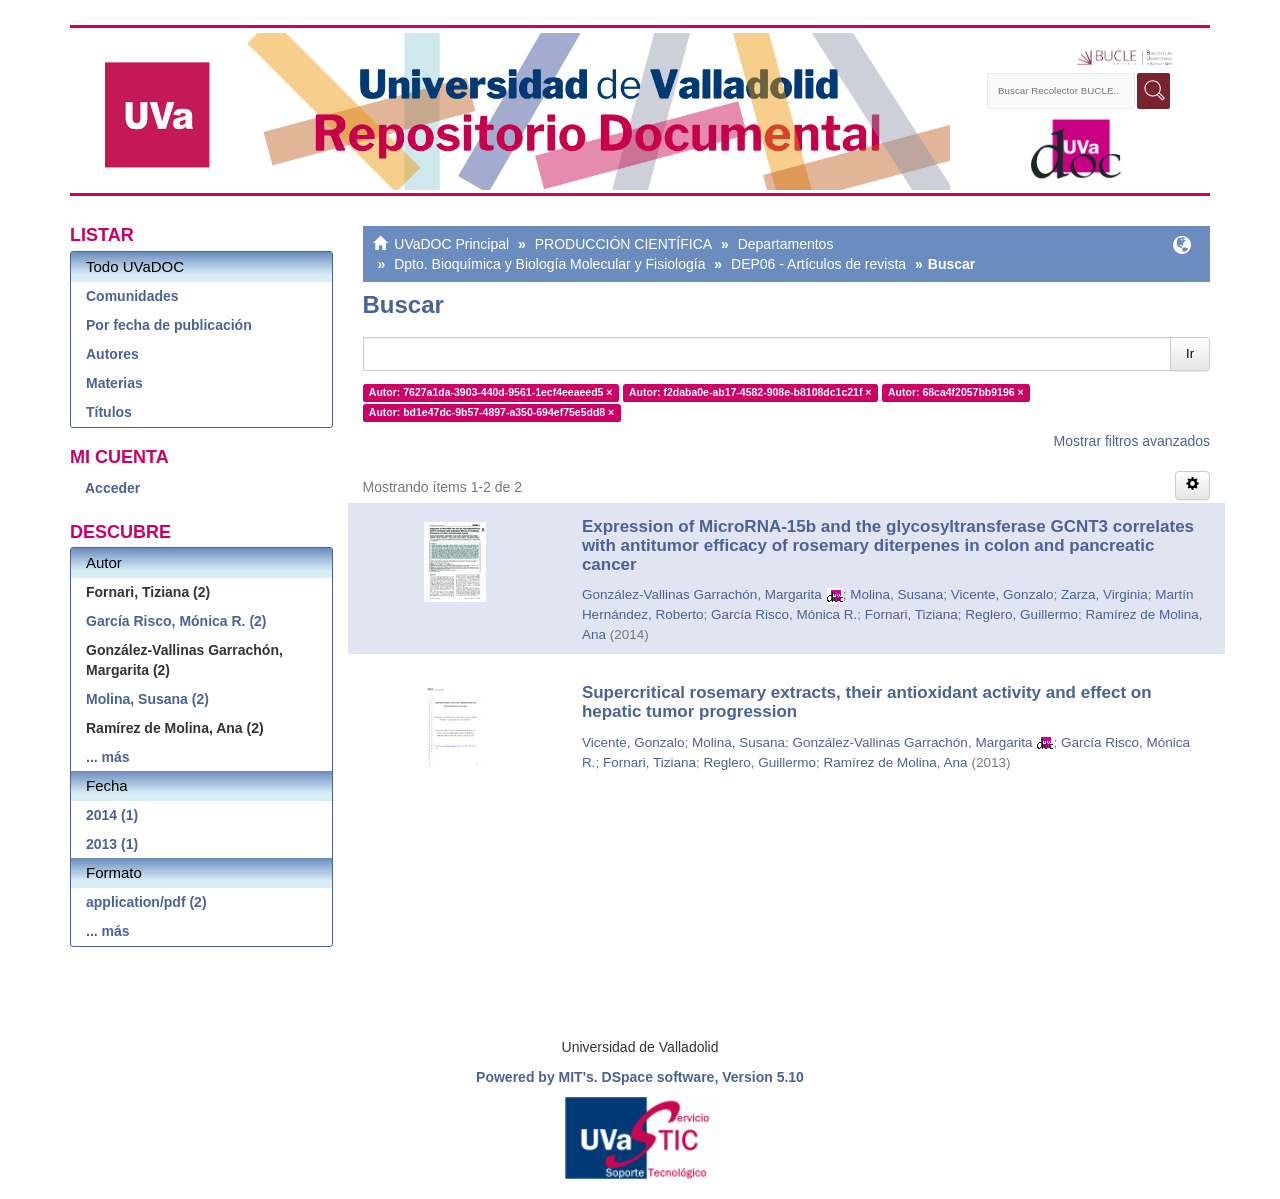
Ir (1190, 353)
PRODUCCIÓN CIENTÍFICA (623, 244)
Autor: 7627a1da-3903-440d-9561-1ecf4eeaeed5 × (491, 392)
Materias (114, 383)
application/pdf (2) (146, 902)
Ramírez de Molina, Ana (896, 762)
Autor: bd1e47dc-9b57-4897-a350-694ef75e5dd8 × (491, 412)
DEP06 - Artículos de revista (818, 264)
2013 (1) (112, 844)
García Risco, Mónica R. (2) (176, 621)
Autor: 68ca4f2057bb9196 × (956, 392)
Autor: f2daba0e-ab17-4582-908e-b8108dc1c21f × (750, 392)
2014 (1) (112, 815)
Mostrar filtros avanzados (1132, 441)
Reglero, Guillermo (1021, 614)
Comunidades (132, 296)
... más (108, 757)
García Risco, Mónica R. (784, 614)
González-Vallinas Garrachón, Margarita (702, 594)
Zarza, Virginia (1104, 594)
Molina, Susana (896, 594)
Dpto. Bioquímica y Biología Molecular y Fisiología (549, 264)
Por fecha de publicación (169, 325)
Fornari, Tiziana (911, 614)
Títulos (109, 412)
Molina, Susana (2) (147, 699)
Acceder (112, 488)
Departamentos (786, 244)
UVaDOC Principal (451, 244)
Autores (112, 354)
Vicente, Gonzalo (1002, 594)
